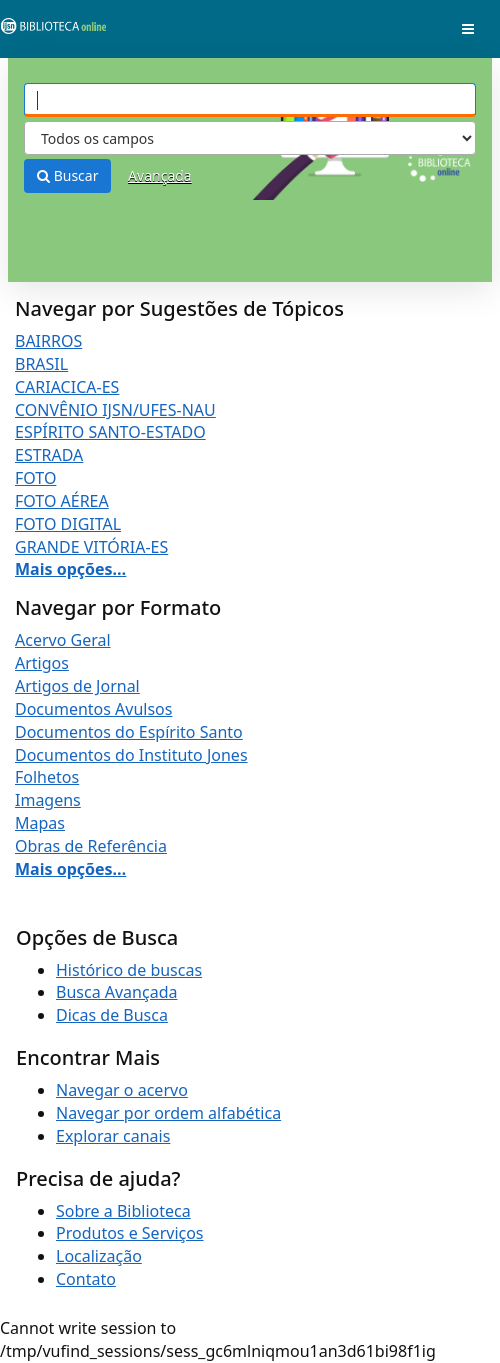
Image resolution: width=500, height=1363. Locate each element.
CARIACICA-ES (67, 387)
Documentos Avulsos (93, 709)
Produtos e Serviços (130, 1233)
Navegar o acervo (122, 1090)
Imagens (48, 800)
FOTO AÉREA (62, 501)
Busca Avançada (116, 992)
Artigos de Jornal (77, 686)
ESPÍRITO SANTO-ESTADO (110, 432)
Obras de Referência (91, 846)
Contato (86, 1279)
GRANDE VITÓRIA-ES (91, 547)
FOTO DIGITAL (68, 524)
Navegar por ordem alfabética (168, 1113)
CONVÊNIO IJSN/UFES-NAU (115, 410)
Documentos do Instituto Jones (131, 755)
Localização (99, 1256)
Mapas (40, 823)
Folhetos (47, 777)
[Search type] (250, 138)
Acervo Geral (63, 640)
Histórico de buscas (129, 970)
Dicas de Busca (112, 1015)
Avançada (160, 175)
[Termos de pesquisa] (250, 100)
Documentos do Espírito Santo (129, 732)
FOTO (35, 478)
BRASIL (41, 364)
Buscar (67, 175)
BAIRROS (48, 341)
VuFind (49, 30)
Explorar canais (113, 1136)
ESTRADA (49, 455)
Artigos (42, 663)
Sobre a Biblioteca (123, 1211)
